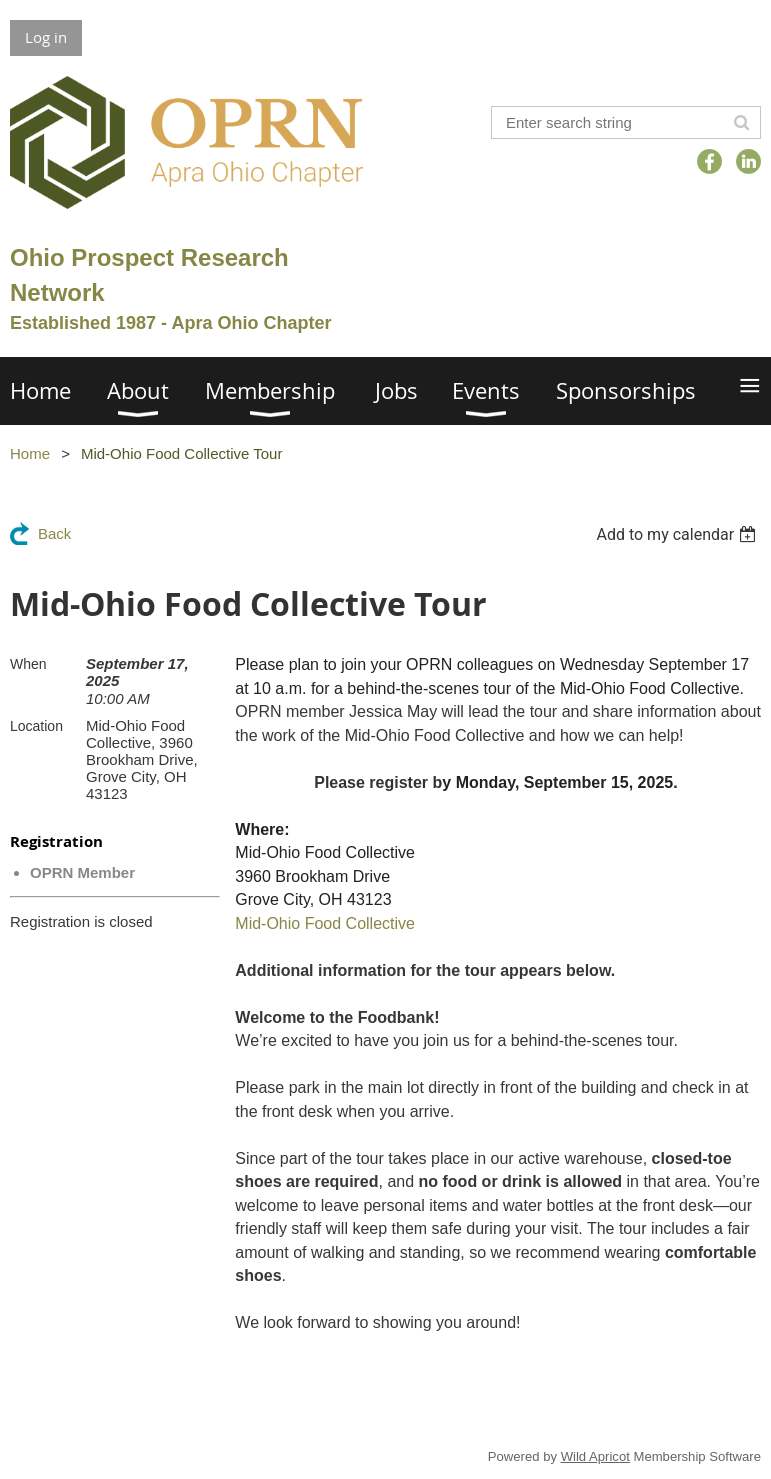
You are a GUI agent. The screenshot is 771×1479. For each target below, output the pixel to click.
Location (36, 726)
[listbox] (678, 534)
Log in (46, 37)
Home (30, 453)
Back (54, 533)
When (28, 664)
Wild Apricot (595, 1456)
